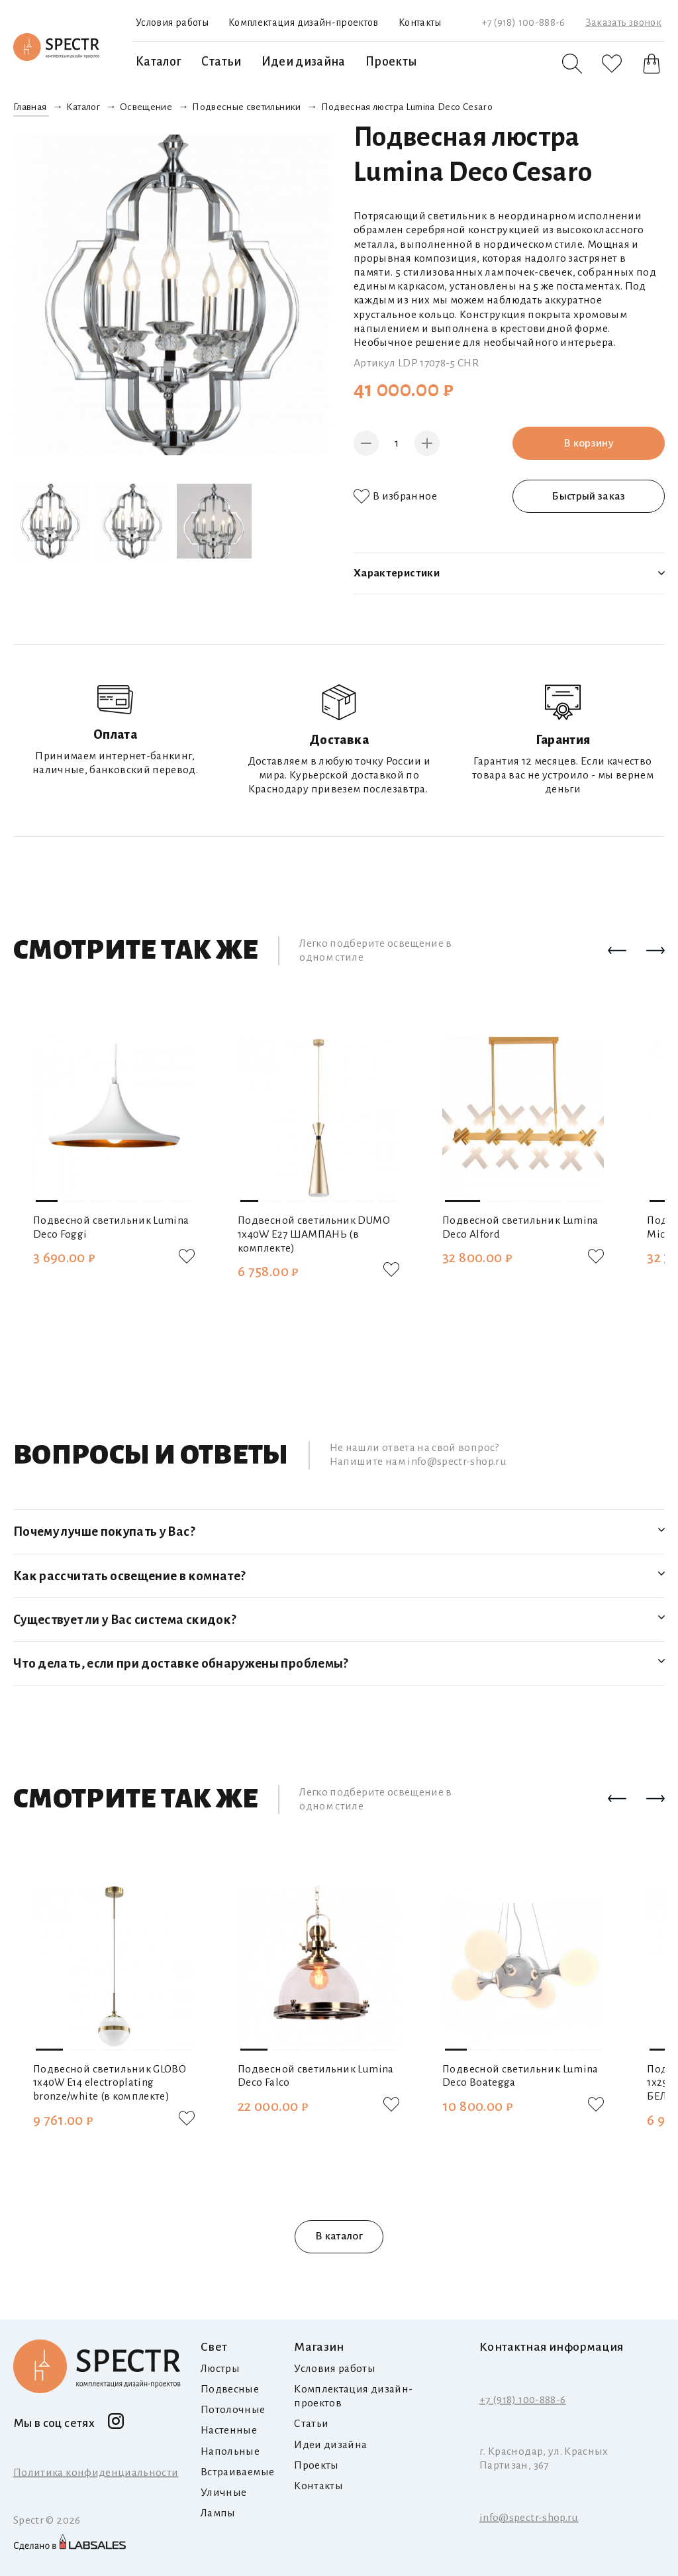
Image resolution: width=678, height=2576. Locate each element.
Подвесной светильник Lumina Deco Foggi (111, 1227)
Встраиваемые (237, 2472)
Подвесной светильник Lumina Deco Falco (316, 2075)
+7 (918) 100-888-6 (523, 22)
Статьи (221, 61)
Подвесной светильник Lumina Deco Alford (520, 1227)
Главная (29, 106)
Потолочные (233, 2410)
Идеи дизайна (304, 61)
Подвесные (230, 2389)
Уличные (223, 2492)
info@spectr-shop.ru (529, 2518)
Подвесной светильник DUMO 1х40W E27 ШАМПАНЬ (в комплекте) (314, 1234)
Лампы (218, 2513)
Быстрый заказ (589, 496)
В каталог (339, 2236)
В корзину (588, 443)
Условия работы (172, 22)
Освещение (146, 106)
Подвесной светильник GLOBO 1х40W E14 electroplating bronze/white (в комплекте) (109, 2082)
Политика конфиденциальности (96, 2473)
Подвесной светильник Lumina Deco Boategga (520, 2075)
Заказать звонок (623, 22)
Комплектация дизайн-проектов (303, 22)
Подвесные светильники (246, 106)
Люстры (220, 2369)
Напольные (230, 2451)
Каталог (158, 61)
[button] (617, 951)
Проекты (390, 61)
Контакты (420, 22)
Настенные (229, 2430)
